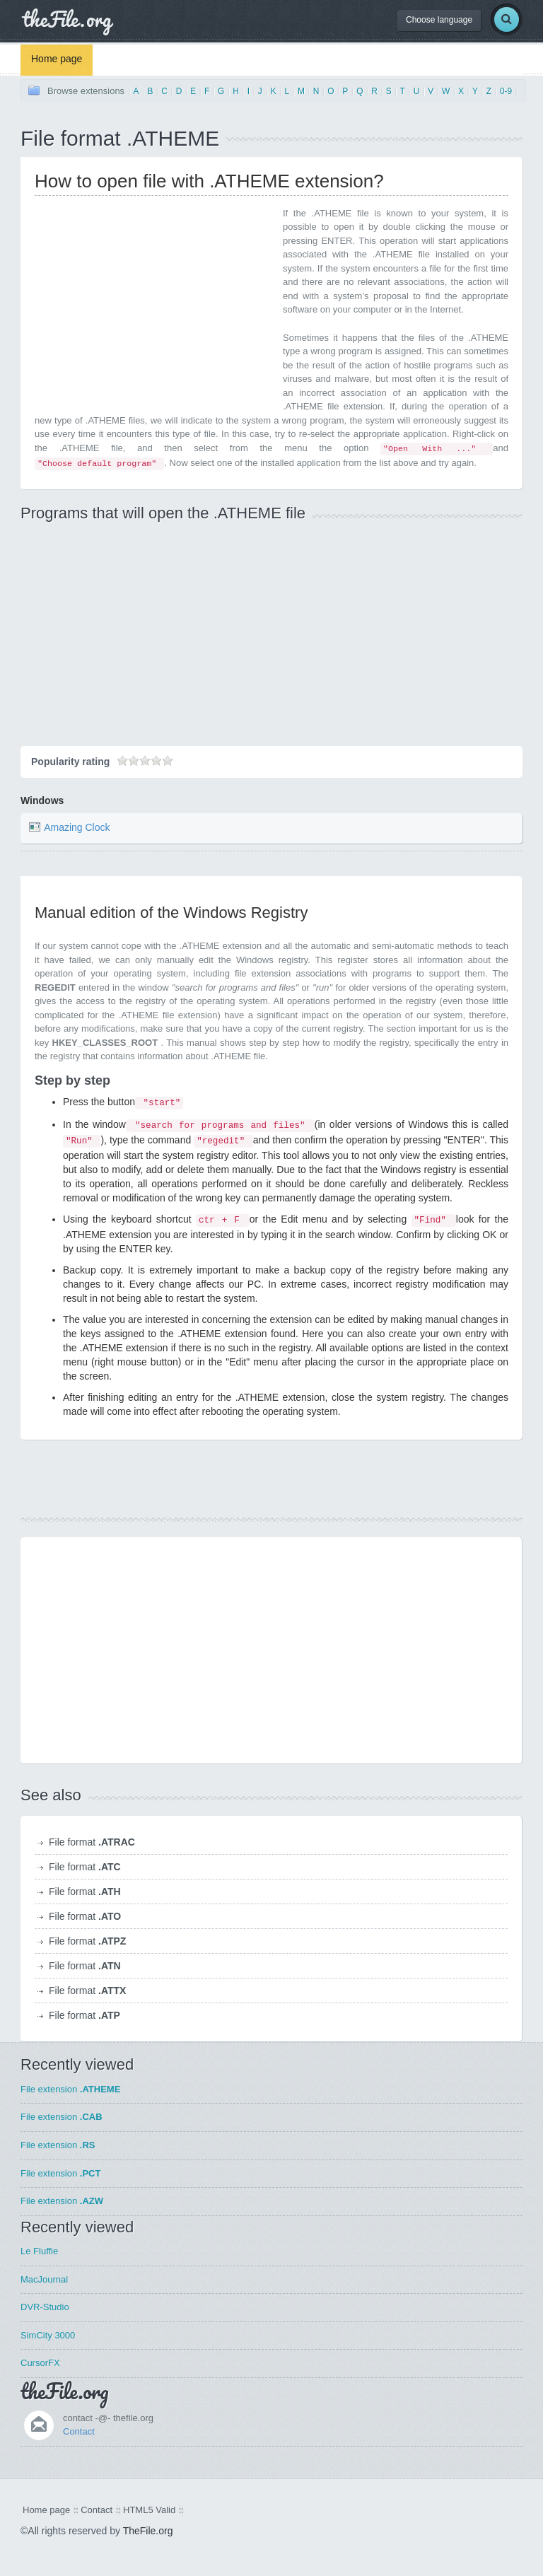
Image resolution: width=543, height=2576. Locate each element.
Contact (79, 2431)
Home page (56, 58)
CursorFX (40, 2363)
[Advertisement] (153, 305)
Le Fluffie (39, 2251)
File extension (70, 2089)
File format (92, 1842)
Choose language (439, 20)
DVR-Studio (45, 2307)
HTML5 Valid (149, 2510)
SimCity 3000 (48, 2335)
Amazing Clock (77, 827)
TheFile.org (148, 2530)
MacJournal (44, 2279)
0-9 (506, 91)
